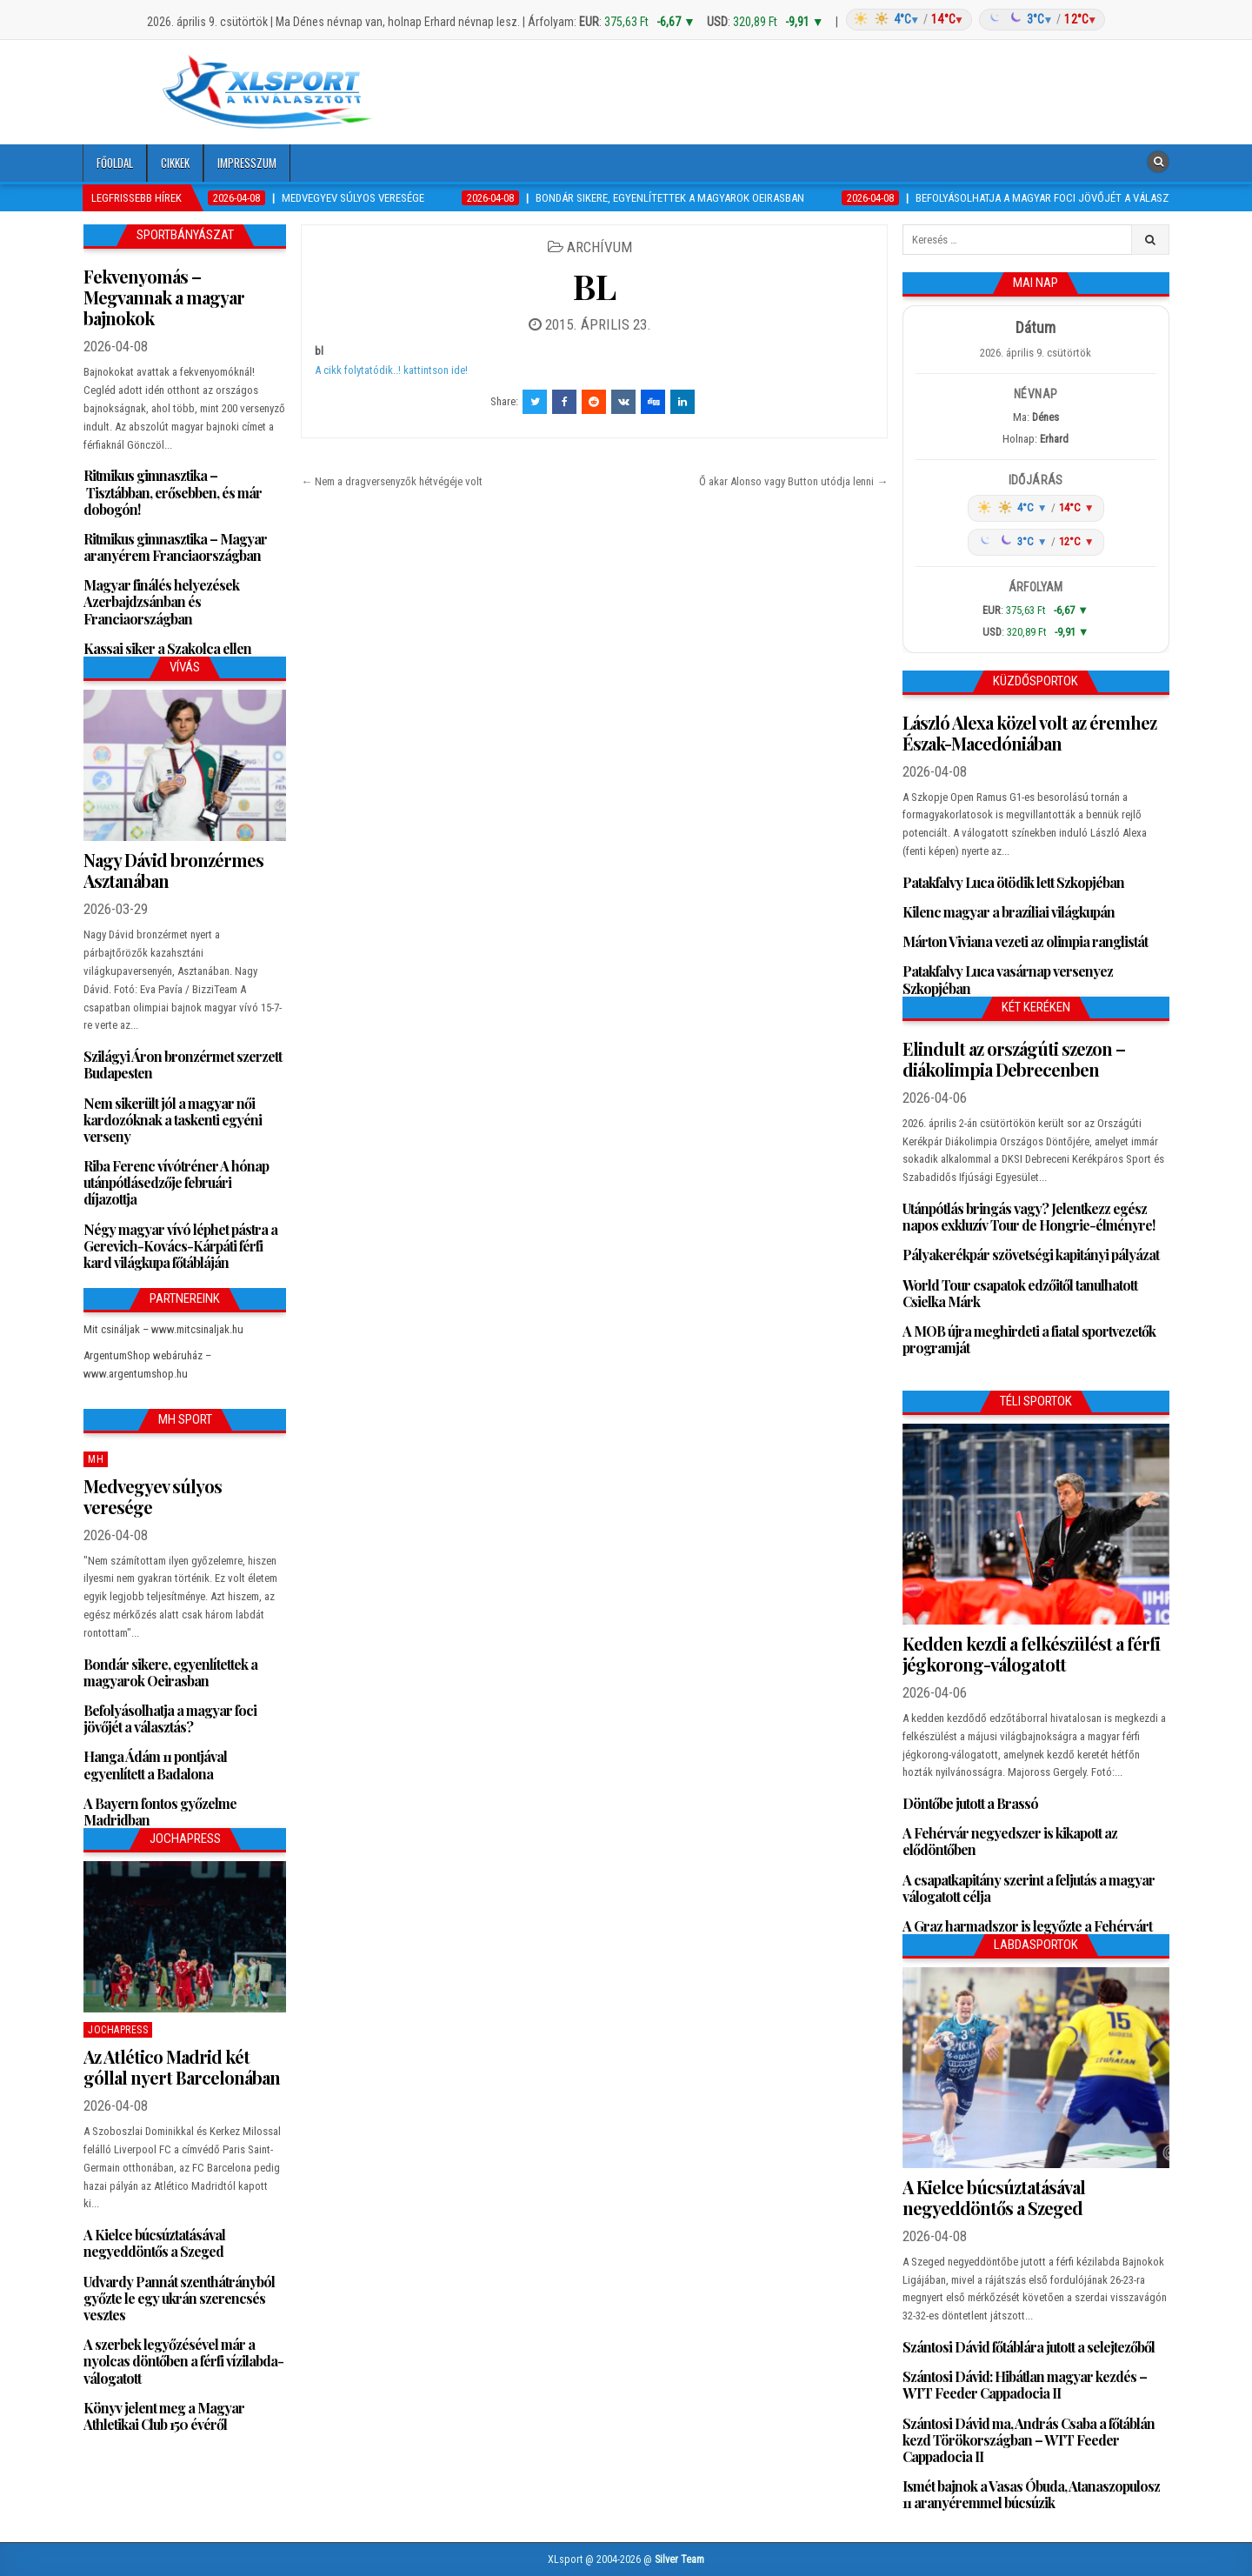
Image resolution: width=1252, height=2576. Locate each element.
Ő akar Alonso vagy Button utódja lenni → (793, 481)
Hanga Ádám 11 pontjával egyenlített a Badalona (155, 1764)
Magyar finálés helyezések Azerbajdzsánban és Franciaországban (161, 601)
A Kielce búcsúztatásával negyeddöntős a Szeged (154, 2243)
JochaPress (118, 2030)
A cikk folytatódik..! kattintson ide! (391, 370)
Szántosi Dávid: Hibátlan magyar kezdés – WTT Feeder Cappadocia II (1024, 2384)
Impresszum (246, 162)
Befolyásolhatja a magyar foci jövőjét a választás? (169, 1718)
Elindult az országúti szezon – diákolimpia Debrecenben (1013, 1059)
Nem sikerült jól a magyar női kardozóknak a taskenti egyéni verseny (172, 1119)
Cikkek (175, 162)
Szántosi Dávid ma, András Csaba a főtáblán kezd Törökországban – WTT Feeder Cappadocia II (1028, 2440)
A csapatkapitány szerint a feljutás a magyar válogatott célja (1028, 1888)
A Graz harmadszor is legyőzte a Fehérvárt (1027, 1926)
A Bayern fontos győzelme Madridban (159, 1811)
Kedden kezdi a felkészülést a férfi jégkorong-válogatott (1031, 1654)
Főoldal (115, 162)
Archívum (599, 247)
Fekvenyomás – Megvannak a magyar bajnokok (163, 297)
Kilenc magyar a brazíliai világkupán (1008, 912)
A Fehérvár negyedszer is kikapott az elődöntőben (1009, 1841)
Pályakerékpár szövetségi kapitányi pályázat (1030, 1254)
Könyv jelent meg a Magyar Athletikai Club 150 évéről (163, 2416)
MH (95, 1459)
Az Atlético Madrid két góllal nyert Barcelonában (181, 2067)
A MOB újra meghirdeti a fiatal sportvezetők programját (1028, 1339)
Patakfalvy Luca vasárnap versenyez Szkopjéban (1007, 979)
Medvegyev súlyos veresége (152, 1496)
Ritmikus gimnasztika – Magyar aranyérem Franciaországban (175, 547)
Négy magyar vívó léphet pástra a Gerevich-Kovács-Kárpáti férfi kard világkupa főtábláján (180, 1245)
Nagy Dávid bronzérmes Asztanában (173, 870)
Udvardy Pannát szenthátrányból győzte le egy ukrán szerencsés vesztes (179, 2298)
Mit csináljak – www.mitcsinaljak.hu (163, 1329)
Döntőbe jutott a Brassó (970, 1803)
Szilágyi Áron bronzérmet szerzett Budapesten (182, 1064)
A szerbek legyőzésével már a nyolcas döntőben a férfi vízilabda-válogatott (183, 2360)
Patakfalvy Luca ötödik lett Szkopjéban (1013, 882)
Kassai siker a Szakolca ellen (167, 648)
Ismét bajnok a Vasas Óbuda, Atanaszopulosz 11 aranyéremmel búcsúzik (1031, 2494)
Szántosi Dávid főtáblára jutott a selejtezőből (1028, 2347)
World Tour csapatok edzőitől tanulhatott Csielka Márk (1019, 1293)
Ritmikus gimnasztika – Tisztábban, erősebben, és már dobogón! (172, 491)
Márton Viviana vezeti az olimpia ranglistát (1025, 941)
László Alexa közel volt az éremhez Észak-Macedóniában (1029, 733)
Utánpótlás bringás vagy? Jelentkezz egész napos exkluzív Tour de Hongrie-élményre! (1028, 1216)
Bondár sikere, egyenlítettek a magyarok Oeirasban (170, 1672)
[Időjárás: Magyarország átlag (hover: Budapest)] (973, 19)
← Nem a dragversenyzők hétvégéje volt (392, 481)
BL (594, 286)
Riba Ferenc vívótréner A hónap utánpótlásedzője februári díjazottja (176, 1182)
